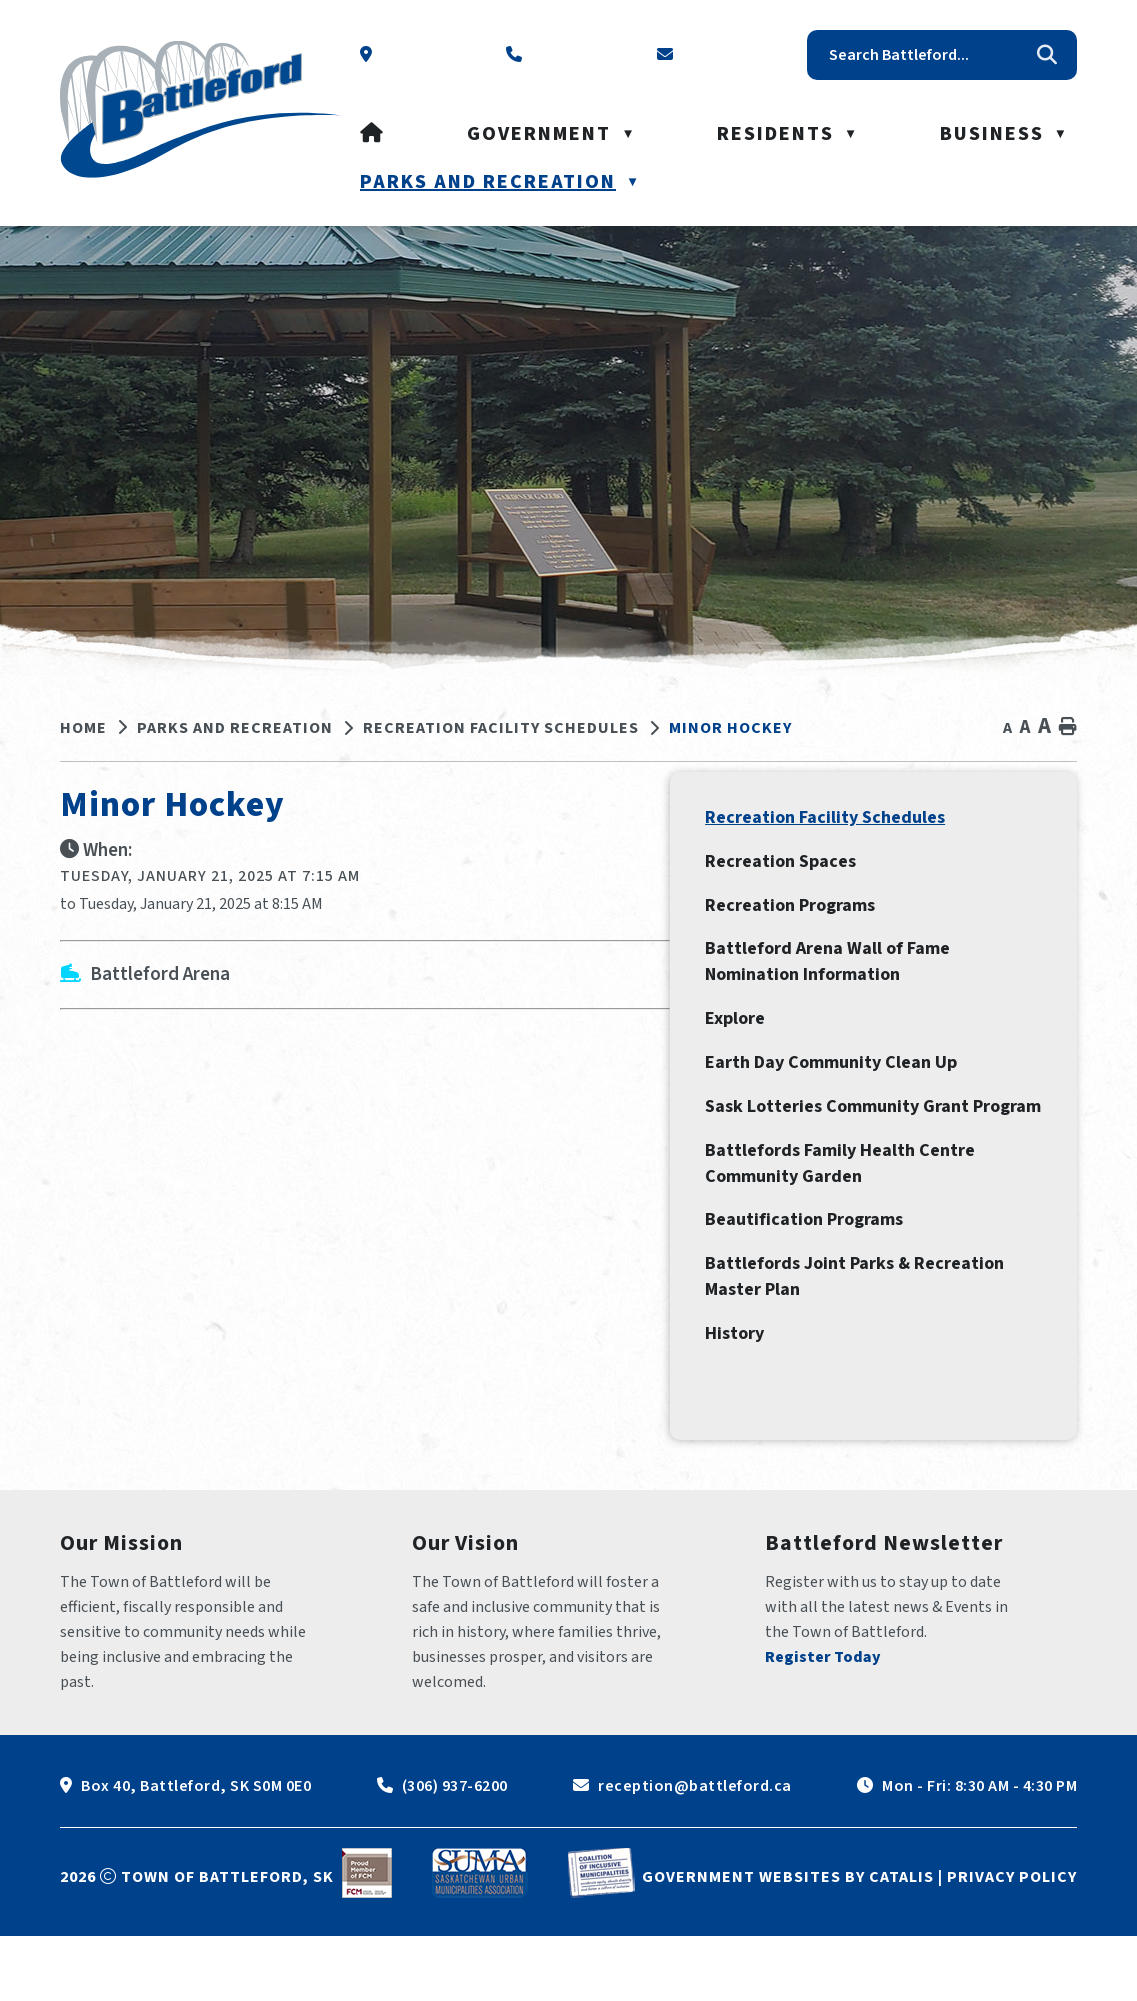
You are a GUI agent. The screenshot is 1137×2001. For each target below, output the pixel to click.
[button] (1047, 55)
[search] (927, 55)
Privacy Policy (1012, 1942)
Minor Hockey (730, 728)
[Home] (372, 134)
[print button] (1068, 727)
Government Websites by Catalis (788, 1942)
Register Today (823, 1722)
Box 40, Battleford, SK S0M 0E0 (196, 1851)
